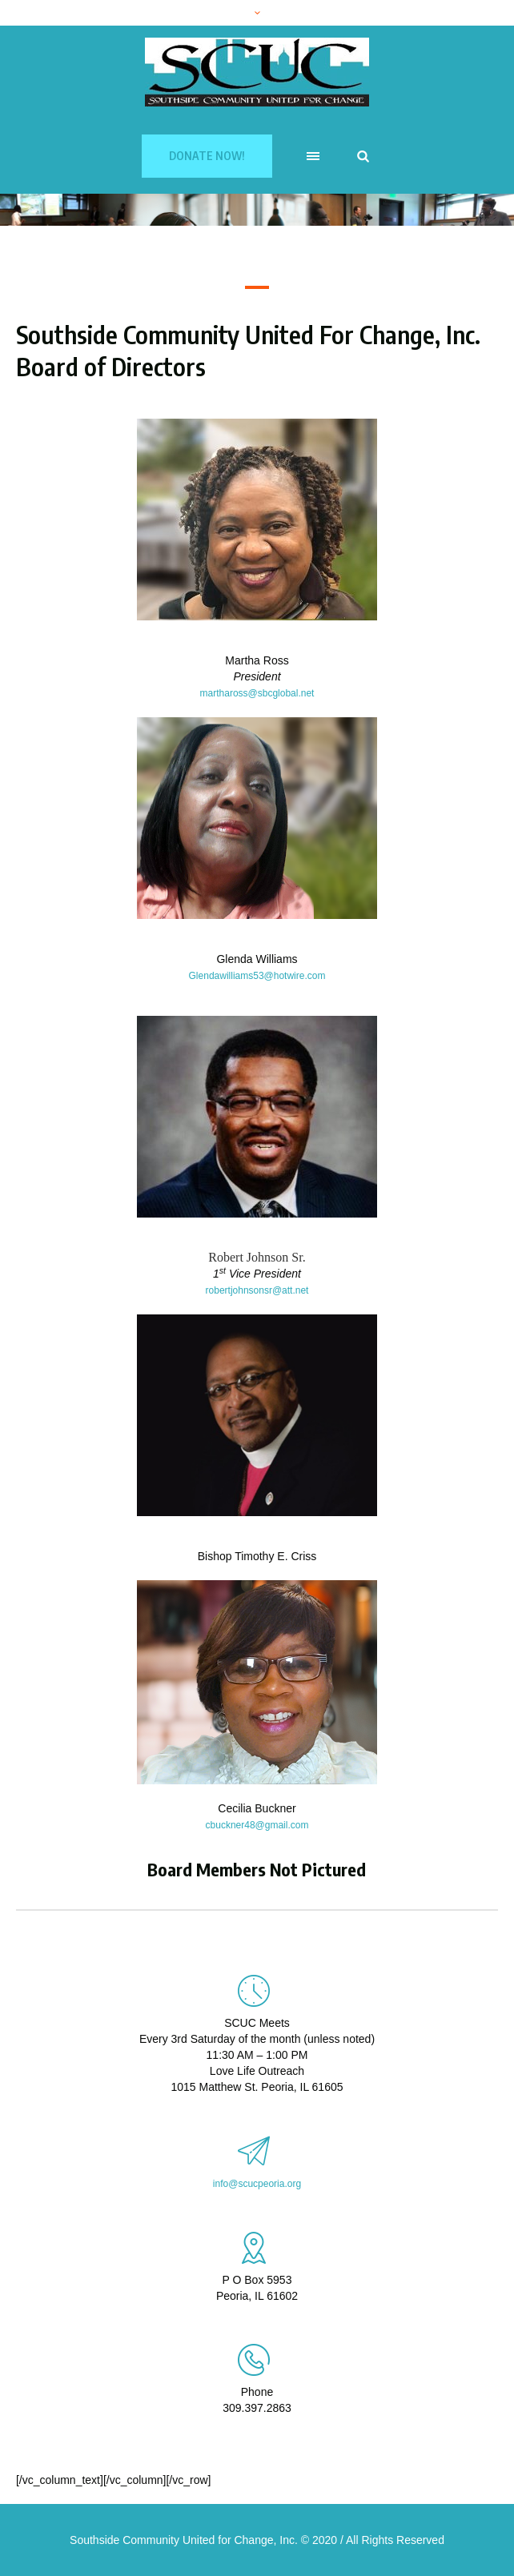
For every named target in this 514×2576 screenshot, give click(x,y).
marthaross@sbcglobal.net (257, 693)
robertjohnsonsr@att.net (257, 1290)
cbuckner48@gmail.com (257, 1825)
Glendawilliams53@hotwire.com (257, 975)
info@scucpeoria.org (257, 2183)
